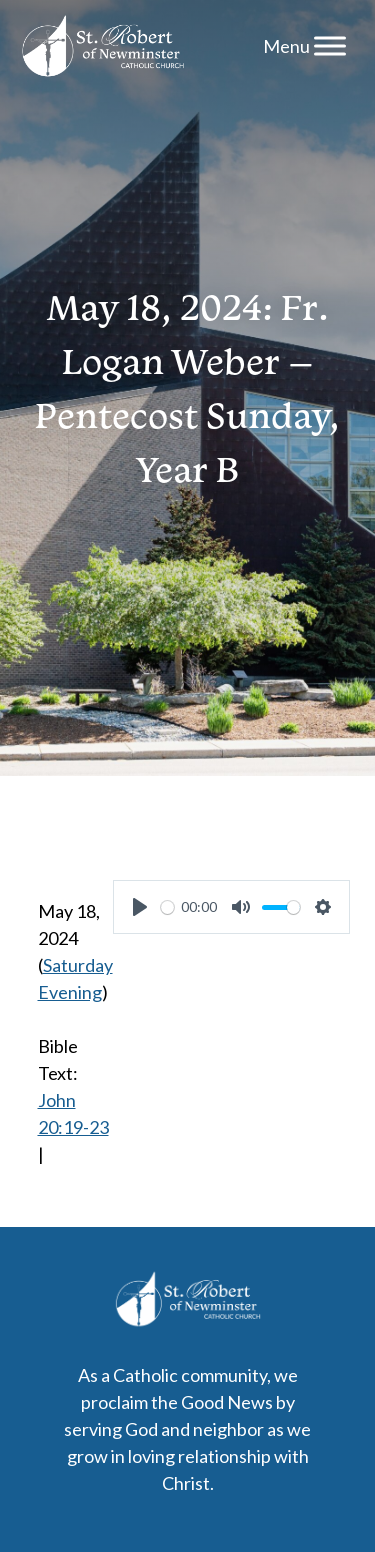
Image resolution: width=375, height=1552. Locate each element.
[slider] (167, 907)
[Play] (140, 907)
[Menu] (330, 45)
